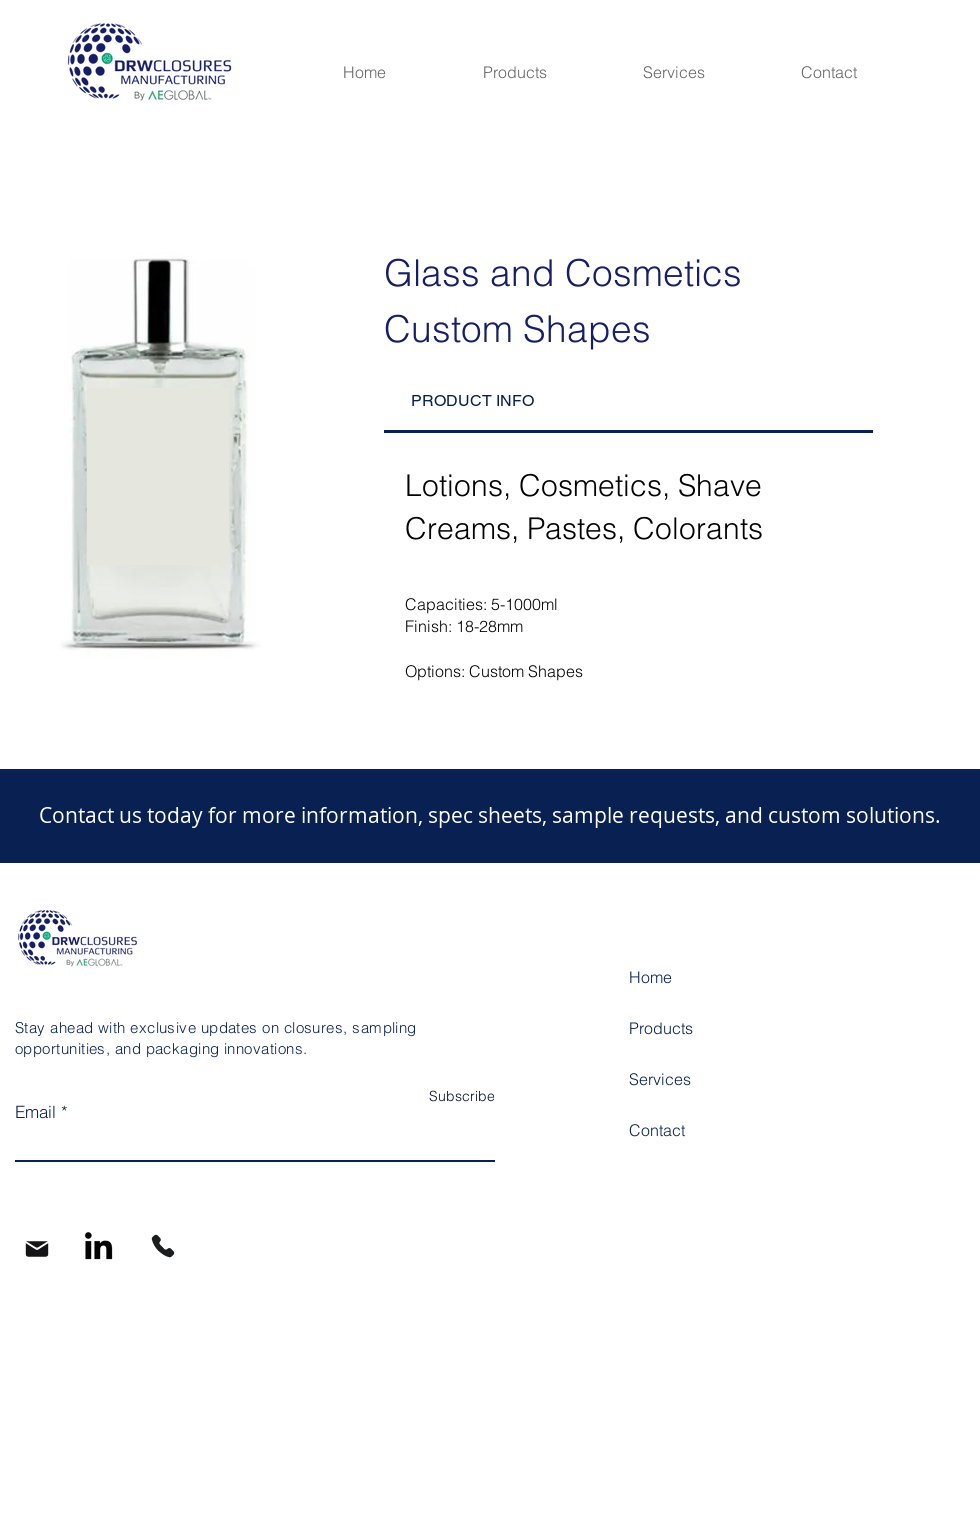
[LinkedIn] (98, 1245)
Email (35, 1111)
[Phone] (163, 1246)
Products (661, 1028)
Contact (657, 1130)
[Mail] (37, 1249)
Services (660, 1079)
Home (650, 977)
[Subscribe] (444, 1096)
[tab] (628, 402)
